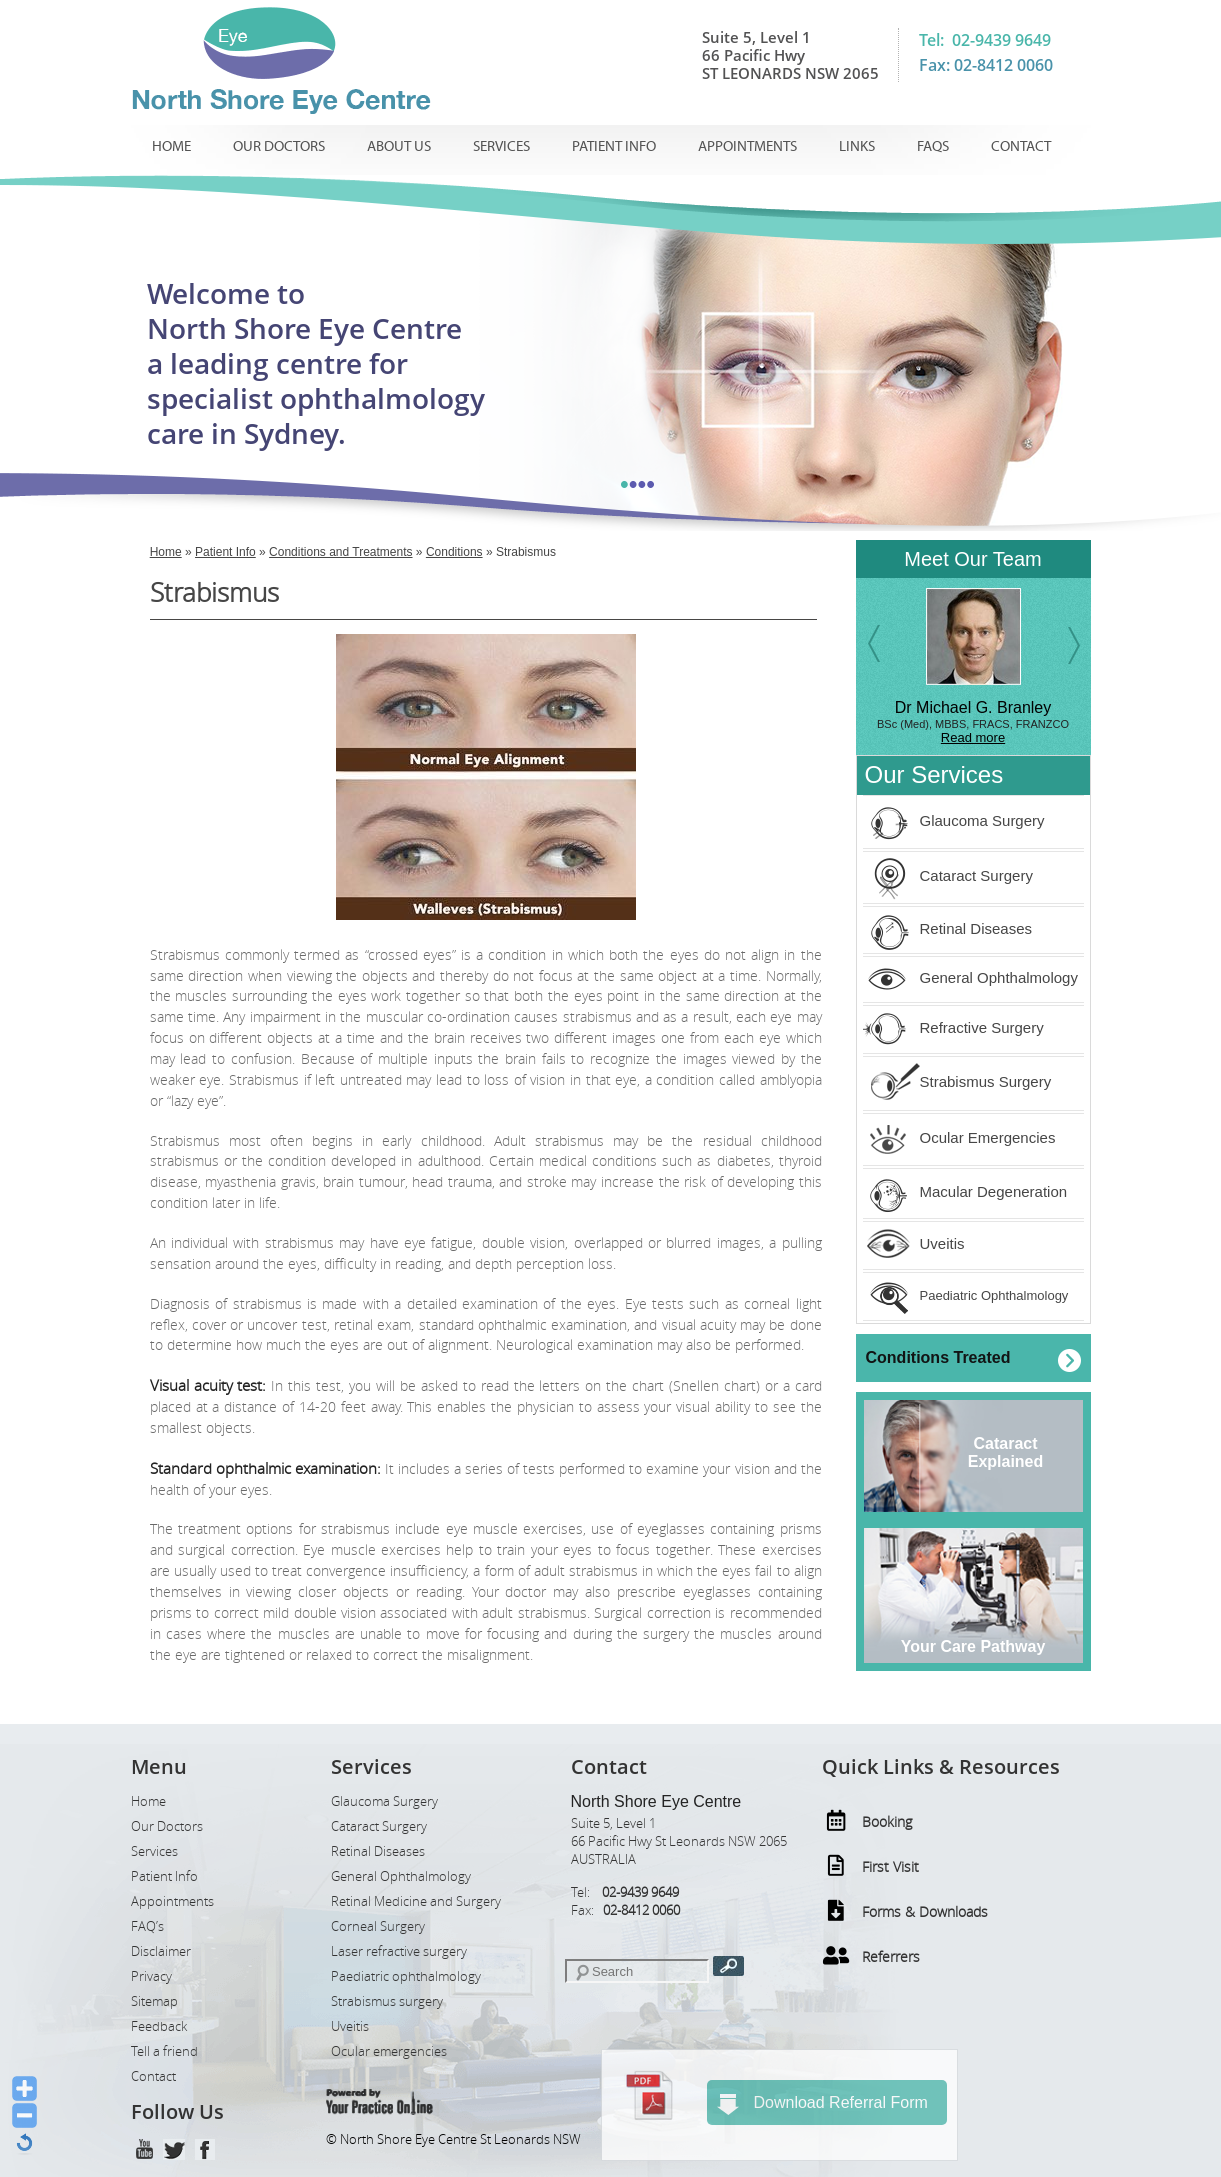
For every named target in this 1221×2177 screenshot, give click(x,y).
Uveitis (914, 1243)
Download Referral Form (822, 2104)
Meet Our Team (972, 559)
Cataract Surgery (948, 875)
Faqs (933, 146)
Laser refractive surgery (399, 1951)
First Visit (890, 1866)
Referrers (891, 1956)
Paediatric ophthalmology (406, 1976)
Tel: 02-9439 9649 (985, 40)
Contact (1021, 146)
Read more (973, 737)
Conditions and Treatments (340, 552)
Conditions (454, 552)
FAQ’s (147, 1926)
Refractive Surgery (953, 1027)
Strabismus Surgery (957, 1081)
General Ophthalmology (970, 977)
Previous (880, 649)
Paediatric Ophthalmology (966, 1295)
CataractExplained (1006, 1452)
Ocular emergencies (389, 2051)
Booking (887, 1821)
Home (171, 146)
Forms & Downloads (925, 1911)
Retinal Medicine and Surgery (416, 1901)
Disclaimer (161, 1951)
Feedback (159, 2026)
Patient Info (614, 146)
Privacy (151, 1976)
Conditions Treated (938, 1357)
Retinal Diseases (948, 928)
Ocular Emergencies (959, 1137)
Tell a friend (164, 2051)
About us (399, 146)
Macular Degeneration (965, 1191)
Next (1068, 639)
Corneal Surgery (378, 1926)
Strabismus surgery (387, 2001)
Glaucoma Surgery (954, 820)
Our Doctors (279, 146)
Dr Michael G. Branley (973, 707)
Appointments (747, 146)
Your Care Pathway (973, 1646)
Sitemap (154, 2001)
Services (501, 146)
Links (857, 146)
